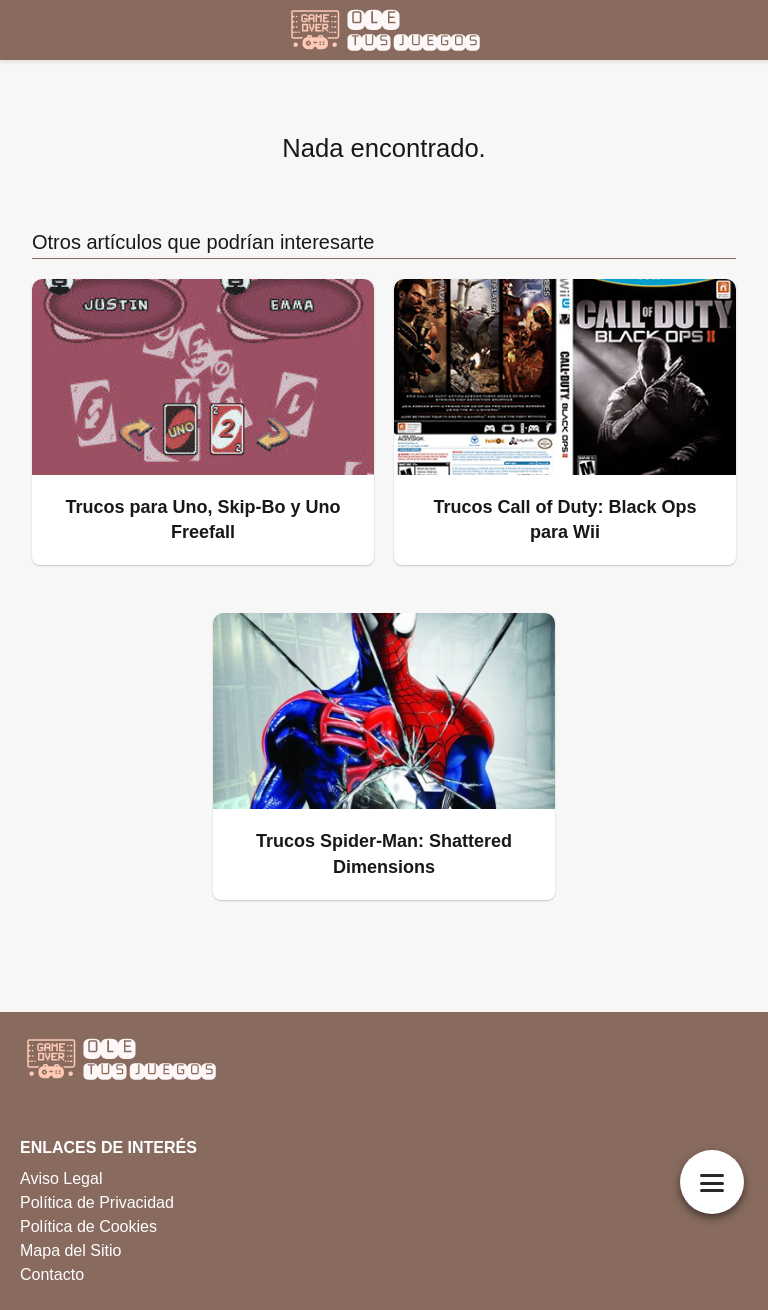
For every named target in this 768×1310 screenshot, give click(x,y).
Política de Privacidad (97, 1202)
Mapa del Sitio (70, 1250)
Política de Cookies (88, 1226)
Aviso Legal (61, 1178)
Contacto (52, 1274)
